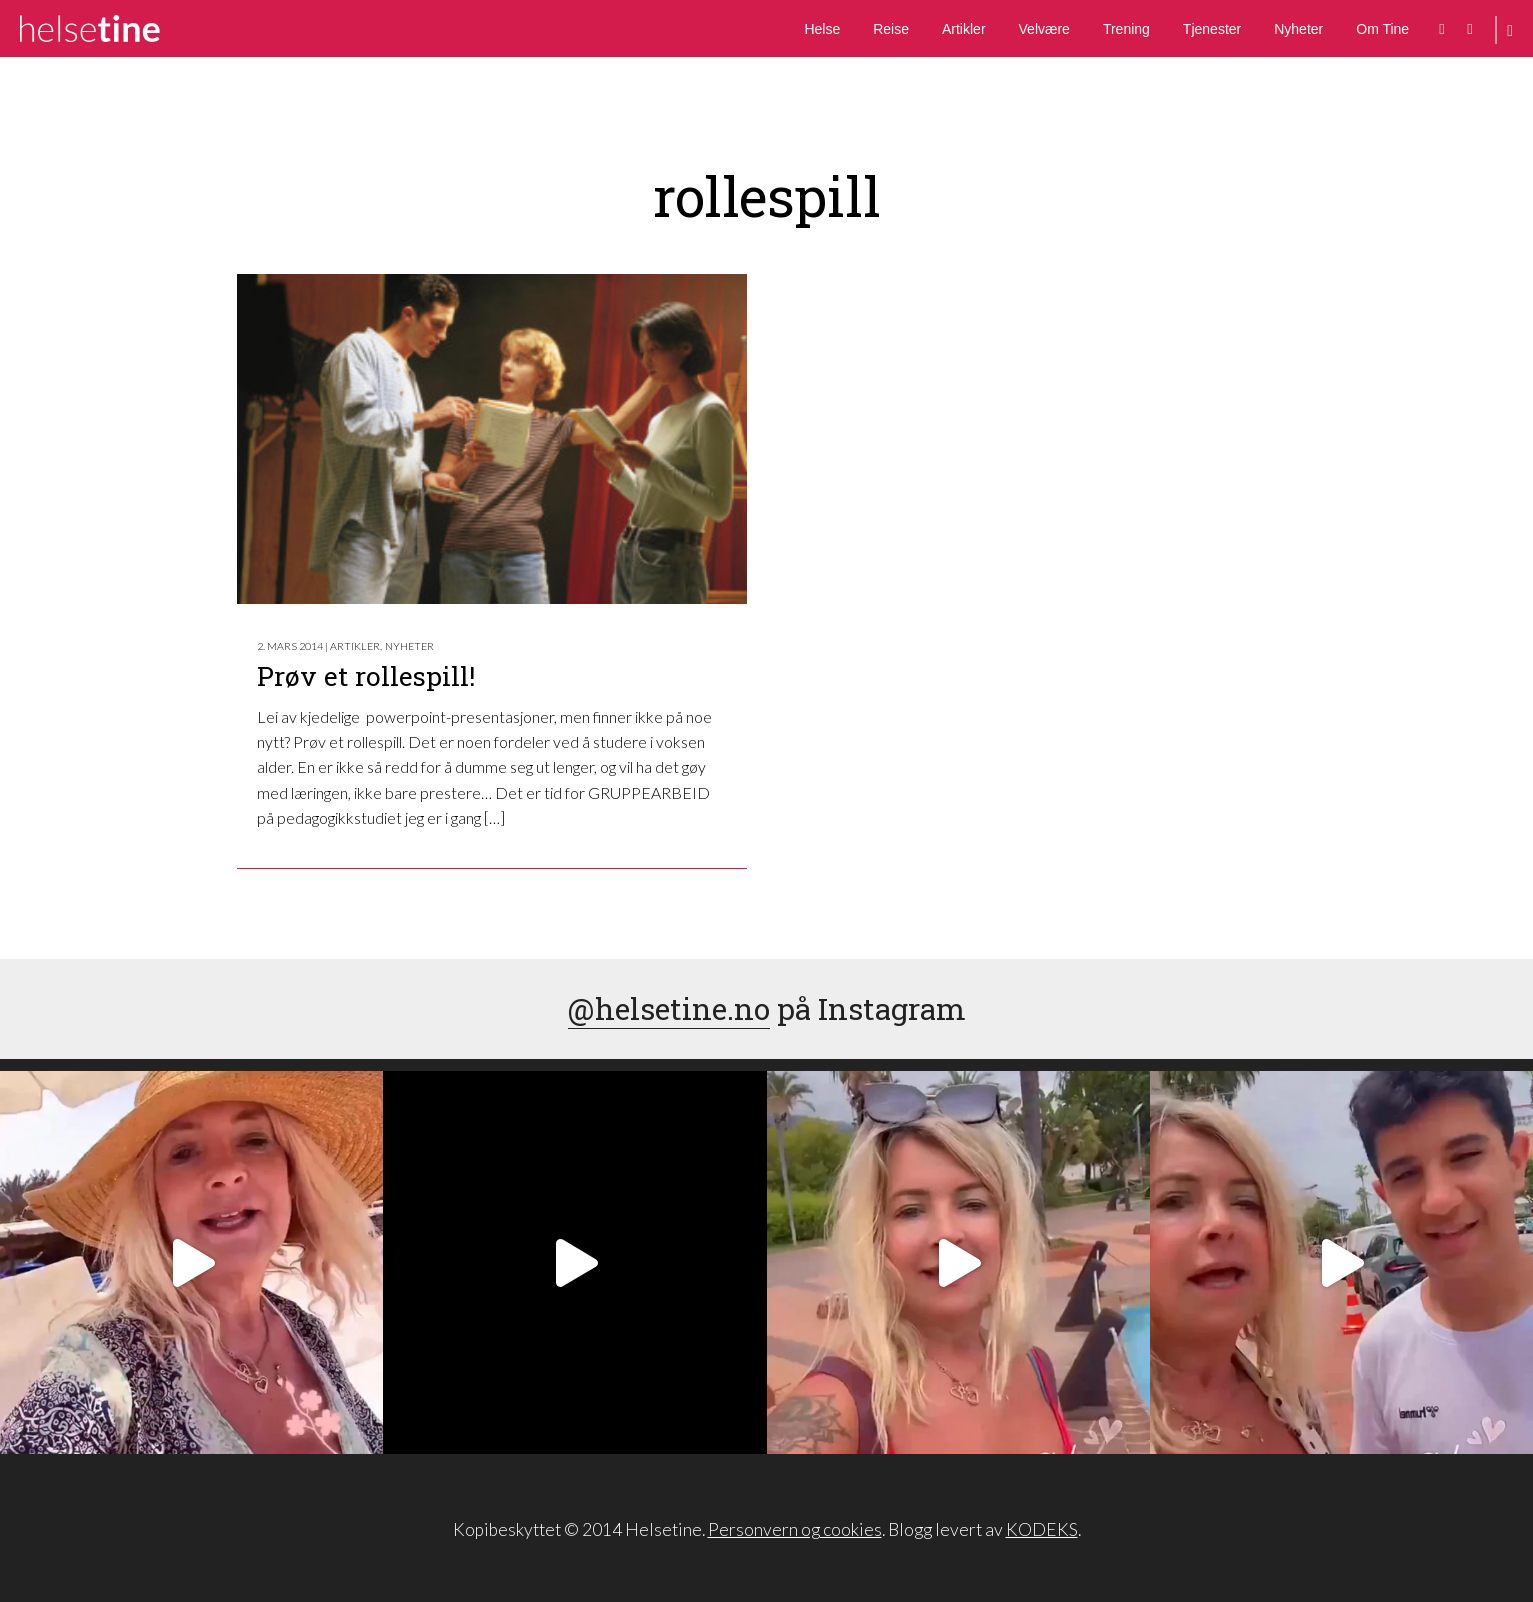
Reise (891, 29)
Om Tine (1382, 29)
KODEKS (1042, 1529)
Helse (822, 29)
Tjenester (1212, 29)
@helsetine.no (669, 1008)
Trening (1126, 29)
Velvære (1044, 29)
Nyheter (1298, 29)
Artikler (964, 29)
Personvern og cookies (795, 1529)
